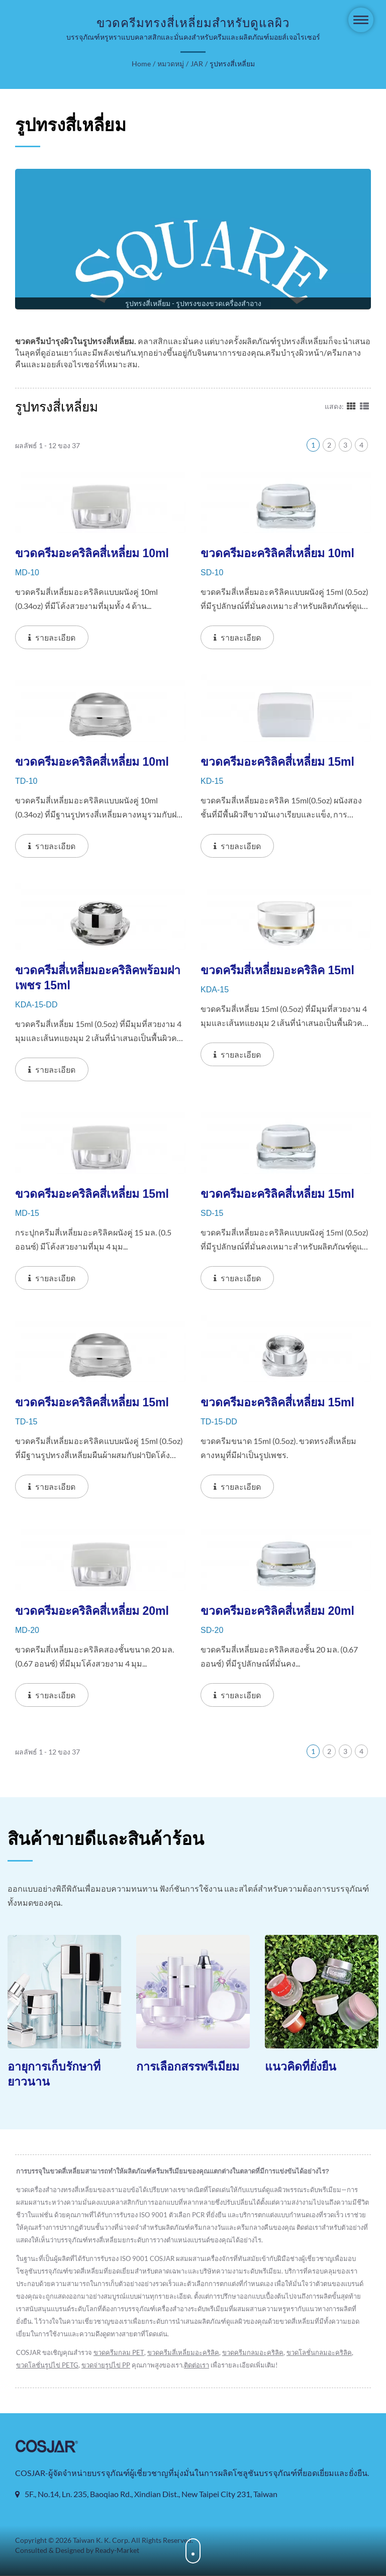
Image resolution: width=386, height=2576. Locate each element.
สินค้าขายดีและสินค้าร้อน (106, 1839)
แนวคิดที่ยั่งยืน (300, 2067)
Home (141, 63)
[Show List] (364, 406)
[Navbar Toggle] (360, 20)
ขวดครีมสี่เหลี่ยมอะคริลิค (183, 2353)
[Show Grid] (351, 406)
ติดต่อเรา (196, 2365)
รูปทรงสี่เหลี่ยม (232, 63)
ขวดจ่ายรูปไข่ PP (105, 2365)
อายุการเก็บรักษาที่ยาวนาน (54, 2074)
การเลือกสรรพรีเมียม (187, 2067)
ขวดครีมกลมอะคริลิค (252, 2353)
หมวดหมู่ (170, 63)
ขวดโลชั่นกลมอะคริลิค (319, 2353)
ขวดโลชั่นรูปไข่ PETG (47, 2365)
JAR (196, 63)
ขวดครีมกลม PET (118, 2353)
